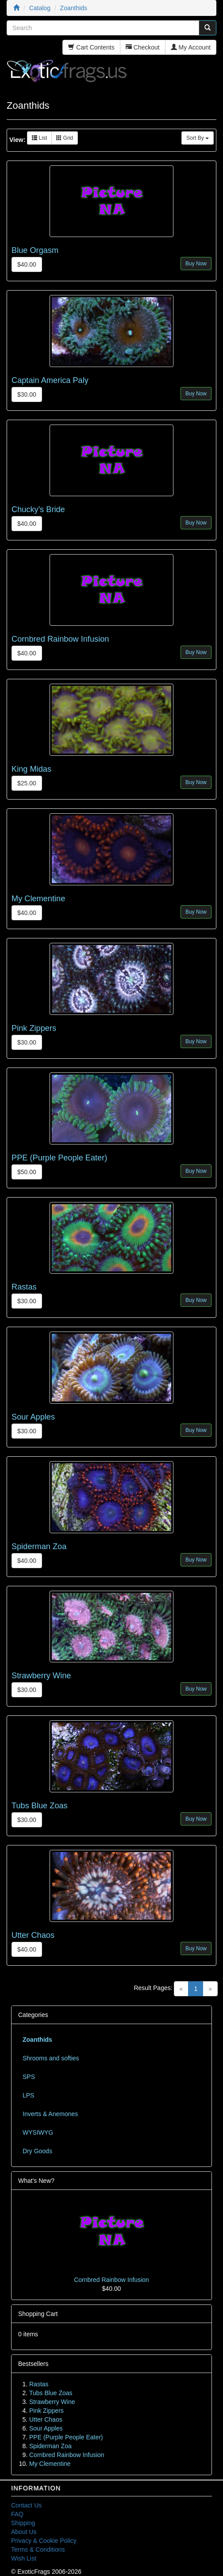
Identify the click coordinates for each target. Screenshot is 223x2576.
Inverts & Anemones (50, 2113)
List (39, 138)
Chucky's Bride (38, 509)
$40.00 (26, 264)
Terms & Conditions (38, 2549)
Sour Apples (33, 1416)
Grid (64, 138)
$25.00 (26, 783)
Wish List (23, 2558)
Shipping (23, 2522)
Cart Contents (91, 47)
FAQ (17, 2514)
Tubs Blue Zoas (40, 1805)
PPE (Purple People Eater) (59, 1157)
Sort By (197, 138)
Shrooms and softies (51, 2058)
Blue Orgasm (35, 250)
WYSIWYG (38, 2132)
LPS (28, 2095)
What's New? (36, 2180)
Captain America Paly (50, 380)
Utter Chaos (33, 1935)
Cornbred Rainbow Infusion (60, 639)
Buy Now (196, 263)
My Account (191, 47)
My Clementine (38, 898)
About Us (24, 2531)
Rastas (24, 1286)
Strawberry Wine (41, 1675)
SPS (29, 2076)
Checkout (143, 47)
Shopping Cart (38, 2313)
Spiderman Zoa (39, 1546)
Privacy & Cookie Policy (44, 2540)
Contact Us (26, 2505)
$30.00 (26, 394)
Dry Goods (37, 2151)
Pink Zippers (34, 1028)
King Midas (31, 769)
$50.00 (26, 1171)
